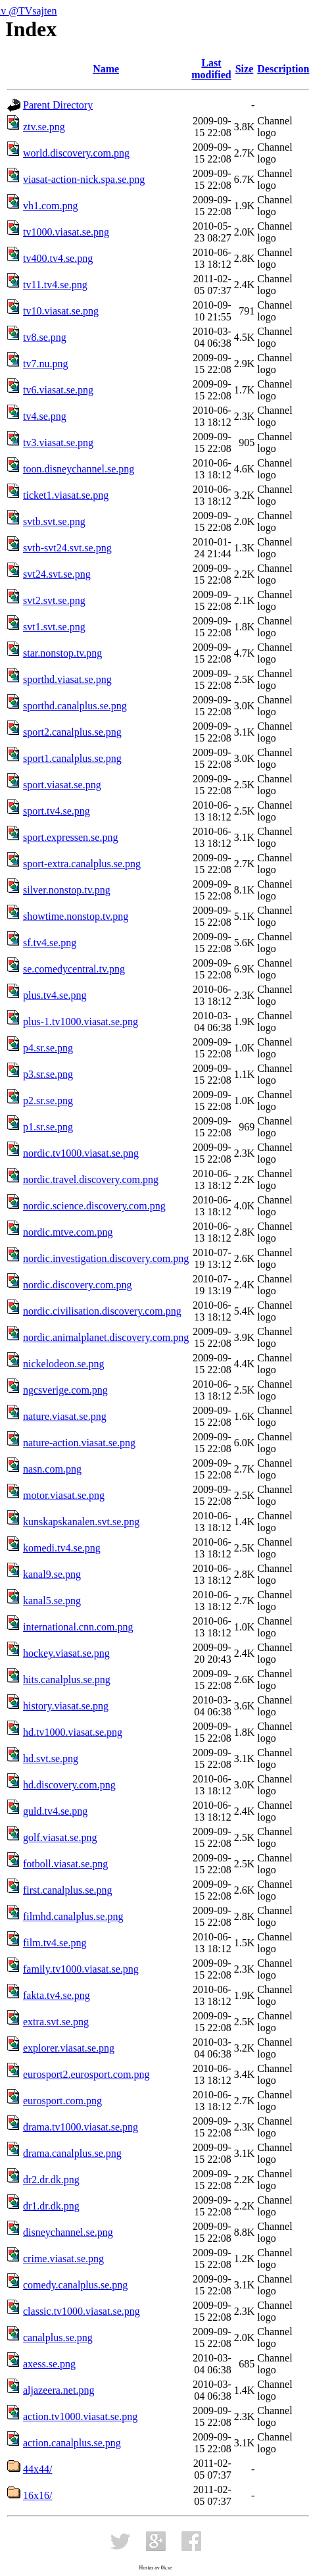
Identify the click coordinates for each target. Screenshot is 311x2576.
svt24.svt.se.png (57, 574)
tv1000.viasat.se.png (66, 232)
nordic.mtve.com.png (67, 1232)
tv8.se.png (44, 337)
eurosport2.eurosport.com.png (86, 2074)
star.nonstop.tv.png (62, 653)
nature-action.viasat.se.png (79, 1442)
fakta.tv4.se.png (56, 1995)
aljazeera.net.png (58, 2390)
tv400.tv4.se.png (58, 258)
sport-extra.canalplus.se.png (82, 863)
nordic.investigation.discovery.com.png (106, 1258)
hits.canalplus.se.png (66, 1679)
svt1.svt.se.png (54, 626)
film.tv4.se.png (54, 1942)
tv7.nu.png (45, 363)
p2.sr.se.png (48, 1100)
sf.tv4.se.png (49, 942)
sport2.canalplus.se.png (72, 732)
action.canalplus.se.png (72, 2442)
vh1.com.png (50, 205)
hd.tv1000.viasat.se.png (72, 1732)
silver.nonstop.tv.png (66, 890)
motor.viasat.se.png (64, 1495)
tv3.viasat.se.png (58, 442)
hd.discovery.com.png (69, 1784)
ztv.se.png (44, 126)
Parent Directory (58, 105)
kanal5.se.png (52, 1600)
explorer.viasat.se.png (68, 2048)
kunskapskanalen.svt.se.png (81, 1521)
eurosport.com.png (62, 2100)
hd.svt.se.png (50, 1758)
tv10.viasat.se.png (61, 310)
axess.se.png (49, 2363)
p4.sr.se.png (48, 1047)
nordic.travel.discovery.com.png (90, 1179)
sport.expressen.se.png (70, 837)
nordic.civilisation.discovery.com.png (102, 1311)
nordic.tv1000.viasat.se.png (81, 1153)
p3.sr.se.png (48, 1074)
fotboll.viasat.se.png (65, 1863)
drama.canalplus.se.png (72, 2153)
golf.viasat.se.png (60, 1837)
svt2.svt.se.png (54, 600)
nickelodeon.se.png (64, 1363)
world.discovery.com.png (76, 153)
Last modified (211, 68)
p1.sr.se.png (48, 1126)
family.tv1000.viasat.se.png (81, 1969)
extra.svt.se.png (56, 2021)
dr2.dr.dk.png (51, 2179)
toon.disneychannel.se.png (78, 468)
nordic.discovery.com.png (77, 1284)
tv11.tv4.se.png (55, 284)
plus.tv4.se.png (54, 995)
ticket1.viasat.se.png (65, 495)
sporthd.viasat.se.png (67, 679)
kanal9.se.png (52, 1574)
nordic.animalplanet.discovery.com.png (106, 1337)
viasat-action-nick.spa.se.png (84, 179)
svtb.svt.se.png (54, 521)
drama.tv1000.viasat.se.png (80, 2127)
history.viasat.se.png (65, 1705)
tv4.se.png (44, 416)
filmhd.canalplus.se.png (73, 1916)
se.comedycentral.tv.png (74, 968)
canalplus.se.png (58, 2337)
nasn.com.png (52, 1469)
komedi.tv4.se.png (62, 1547)
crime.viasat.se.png (63, 2258)
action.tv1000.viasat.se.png (80, 2416)
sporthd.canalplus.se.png (75, 705)
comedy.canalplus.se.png (75, 2284)
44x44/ (37, 2469)
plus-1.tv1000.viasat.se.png (80, 1021)
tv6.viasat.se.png (58, 389)
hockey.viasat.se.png (66, 1653)
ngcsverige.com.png (65, 1390)
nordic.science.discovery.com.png (94, 1205)
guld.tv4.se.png (55, 1811)
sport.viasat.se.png (62, 784)
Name (106, 68)
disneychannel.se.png (68, 2232)
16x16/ (37, 2495)
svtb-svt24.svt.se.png (67, 547)
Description (283, 68)
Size (244, 68)
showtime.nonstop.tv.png (75, 916)
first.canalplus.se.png (67, 1890)
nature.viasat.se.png (65, 1416)
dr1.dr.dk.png (51, 2205)
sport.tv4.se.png (56, 811)
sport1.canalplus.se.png (72, 758)
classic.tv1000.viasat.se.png (81, 2311)
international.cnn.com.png (78, 1626)
